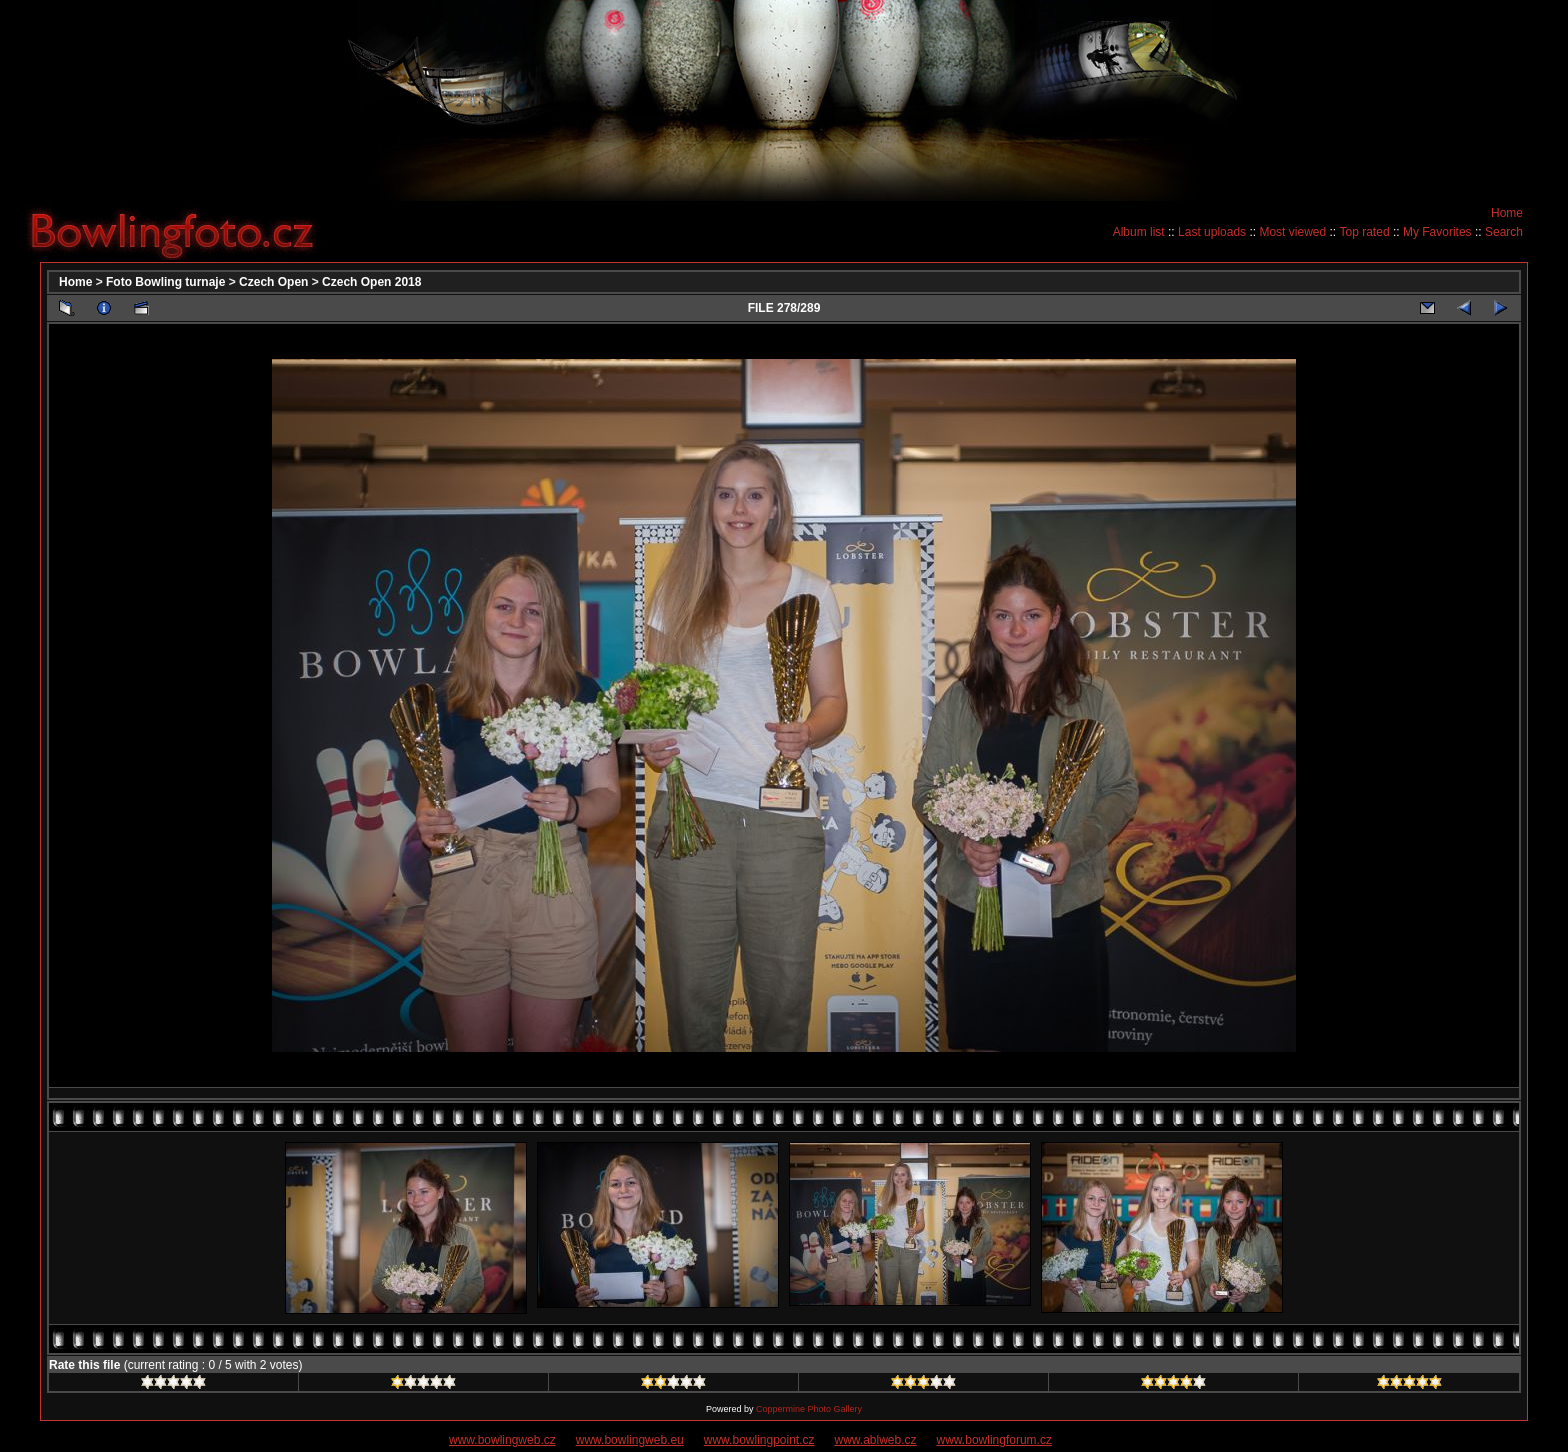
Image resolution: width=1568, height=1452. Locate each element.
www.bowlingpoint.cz (759, 1440)
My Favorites (1437, 232)
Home (1507, 213)
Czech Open (273, 282)
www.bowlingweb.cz (502, 1440)
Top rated (1365, 232)
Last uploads (1212, 232)
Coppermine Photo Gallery (809, 1409)
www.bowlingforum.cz (994, 1440)
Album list (1139, 232)
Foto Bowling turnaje (165, 282)
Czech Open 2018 (371, 282)
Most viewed (1292, 232)
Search (1504, 232)
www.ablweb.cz (876, 1440)
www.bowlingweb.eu (630, 1440)
